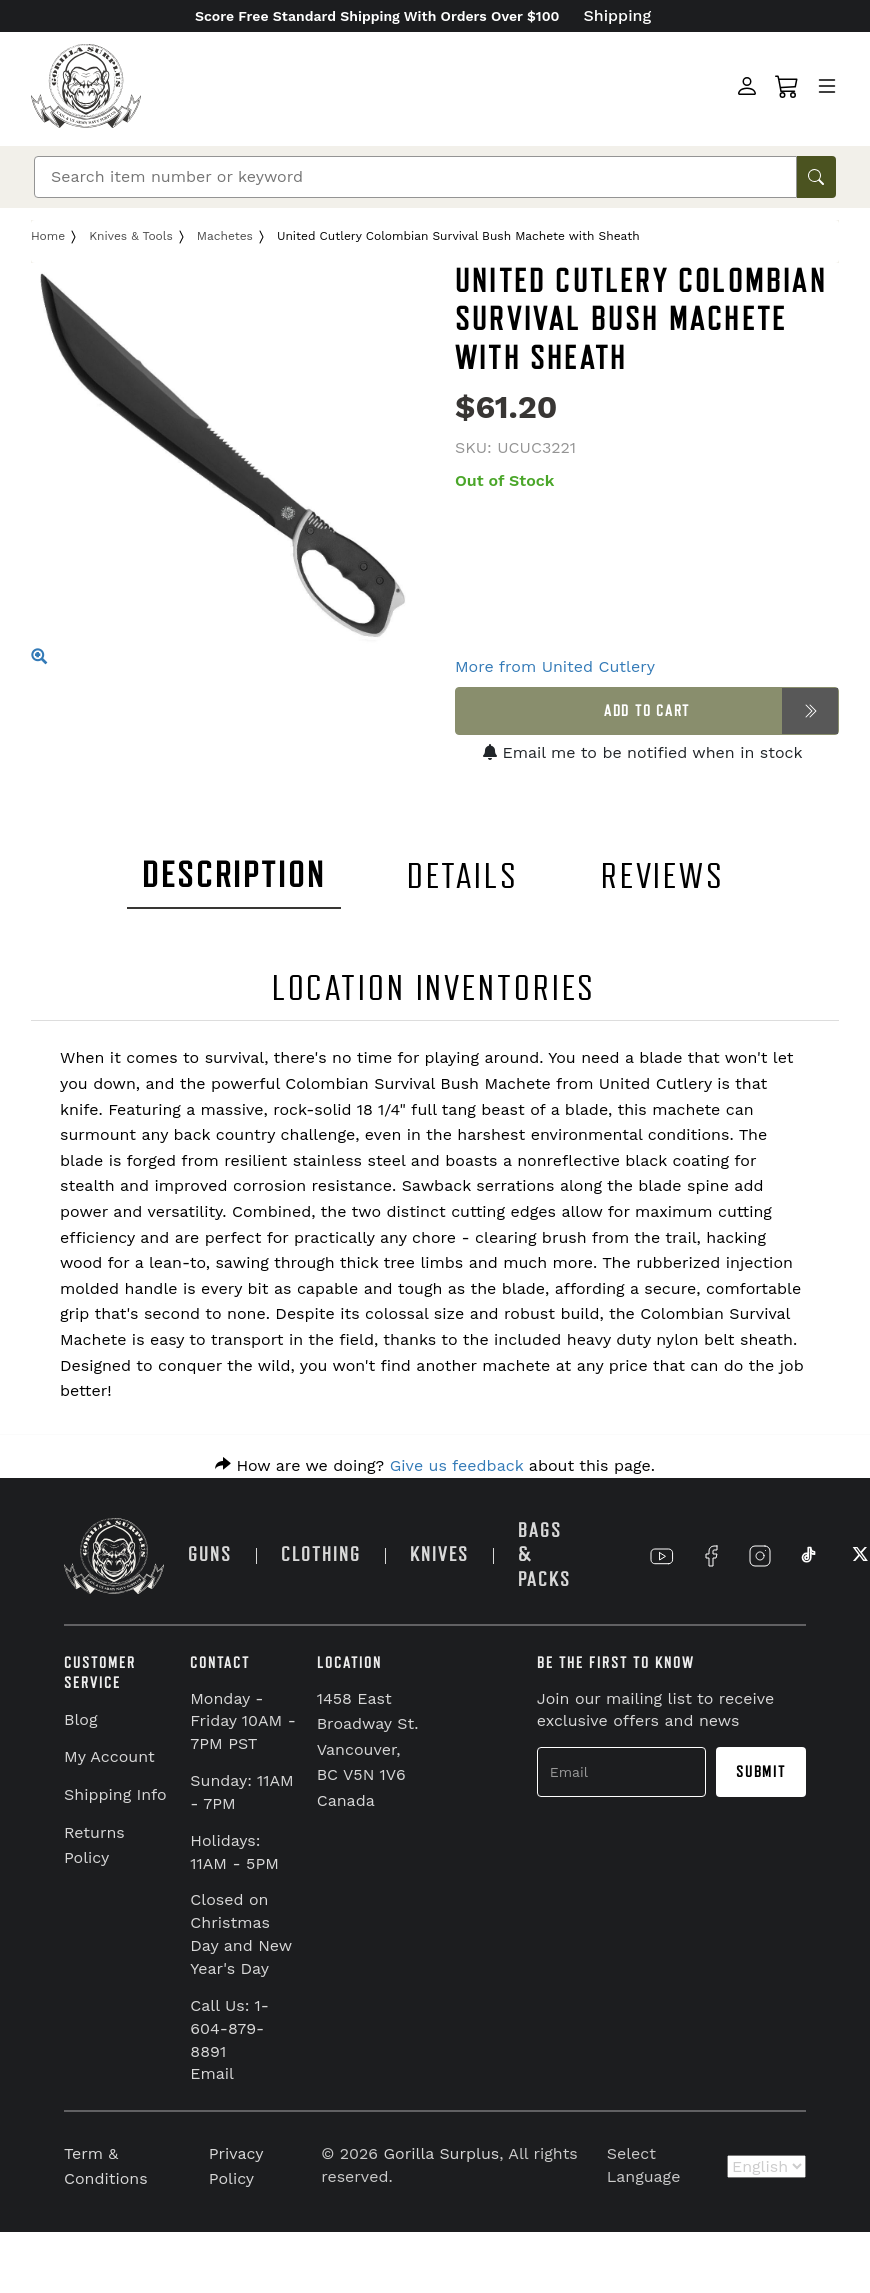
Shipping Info (115, 1794)
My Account (109, 1756)
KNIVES (439, 1554)
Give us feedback (457, 1465)
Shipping (618, 15)
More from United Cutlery (555, 666)
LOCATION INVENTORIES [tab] (434, 988)
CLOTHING (321, 1554)
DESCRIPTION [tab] (234, 875)
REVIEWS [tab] (663, 876)
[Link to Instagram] (760, 1556)
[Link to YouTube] (662, 1556)
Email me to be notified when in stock (643, 752)
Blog (80, 1719)
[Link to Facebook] (711, 1556)
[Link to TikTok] (809, 1556)
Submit (761, 1772)
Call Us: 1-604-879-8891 (229, 2028)
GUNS (210, 1554)
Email (212, 2073)
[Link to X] (858, 1556)
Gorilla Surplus (442, 2153)
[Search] (415, 177)
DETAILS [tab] (463, 876)
